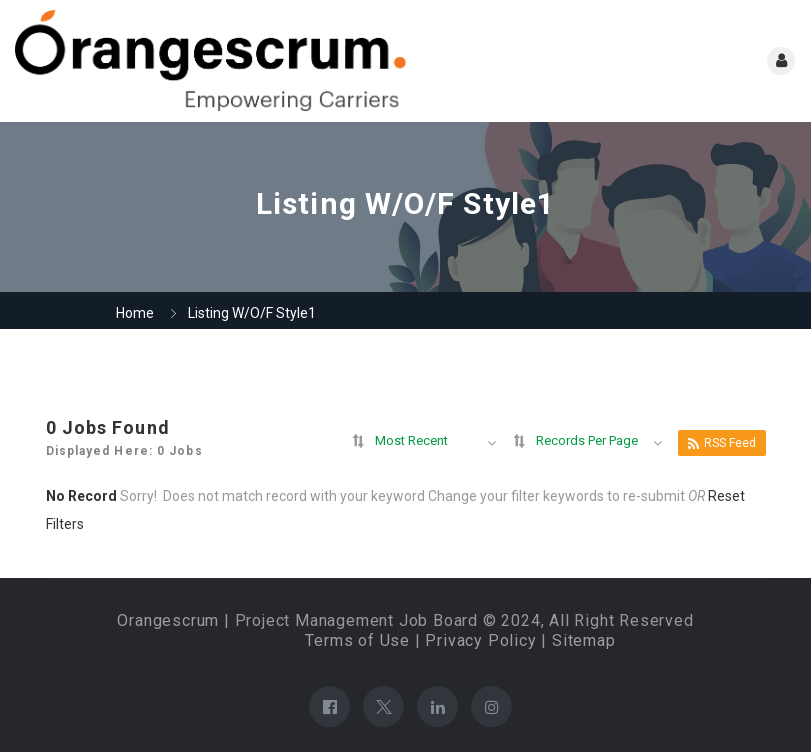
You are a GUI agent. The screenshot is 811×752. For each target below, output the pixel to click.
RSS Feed (722, 443)
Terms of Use (357, 640)
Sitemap (584, 640)
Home (135, 313)
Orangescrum (168, 620)
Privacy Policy (480, 640)
